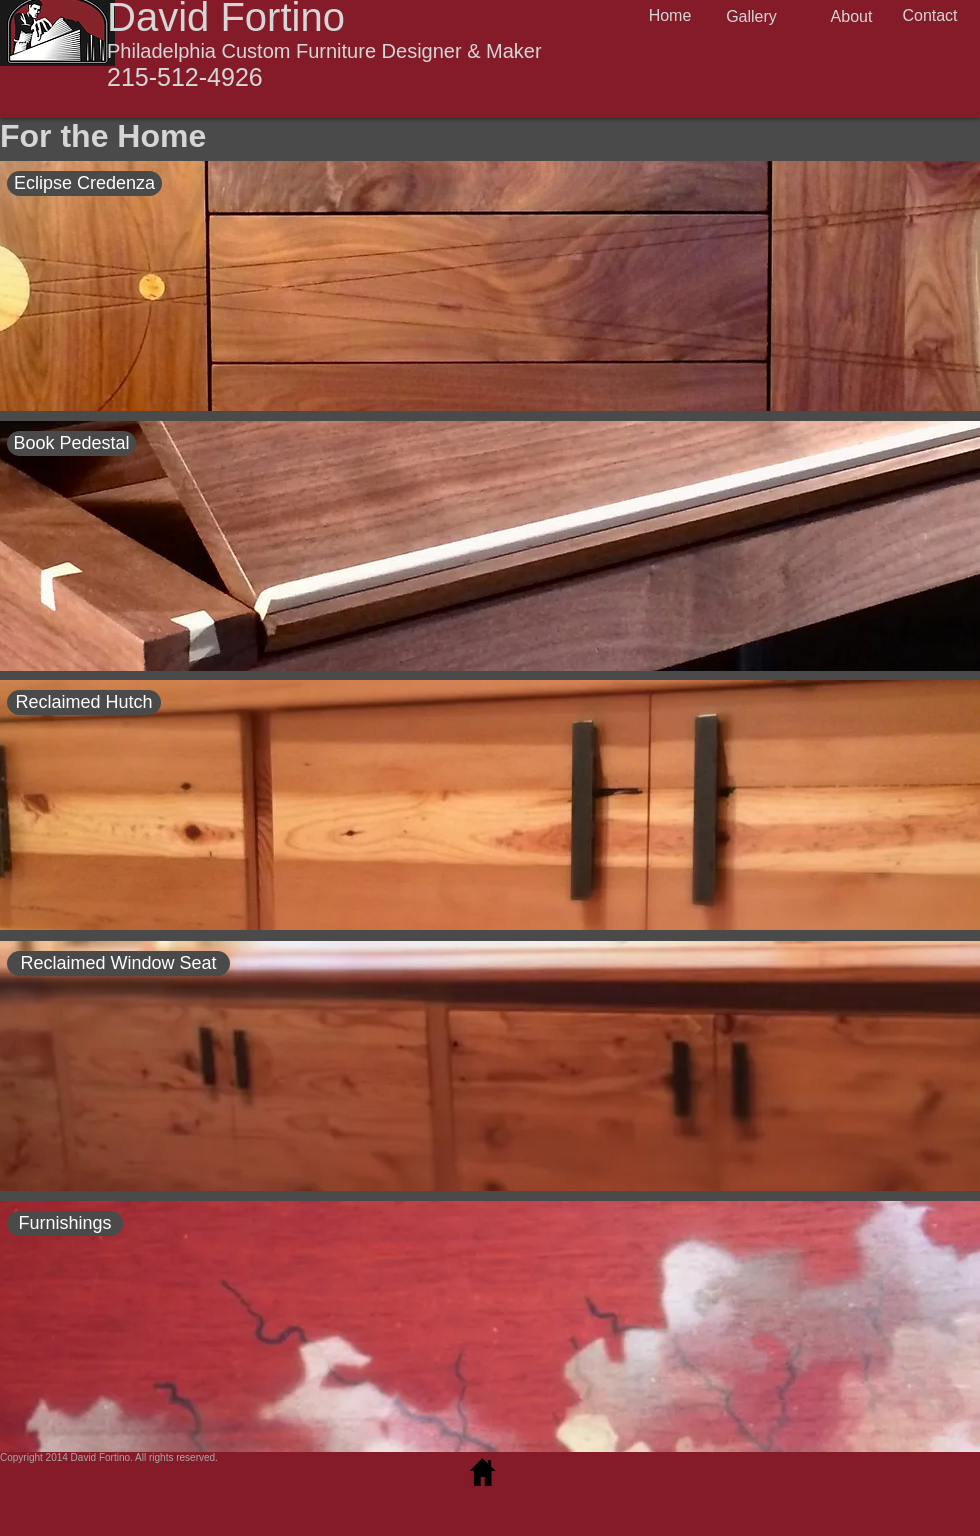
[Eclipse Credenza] (84, 183)
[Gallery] (751, 17)
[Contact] (930, 16)
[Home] (670, 16)
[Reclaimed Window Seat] (118, 963)
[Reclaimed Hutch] (84, 702)
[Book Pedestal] (71, 443)
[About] (851, 17)
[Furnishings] (65, 1223)
